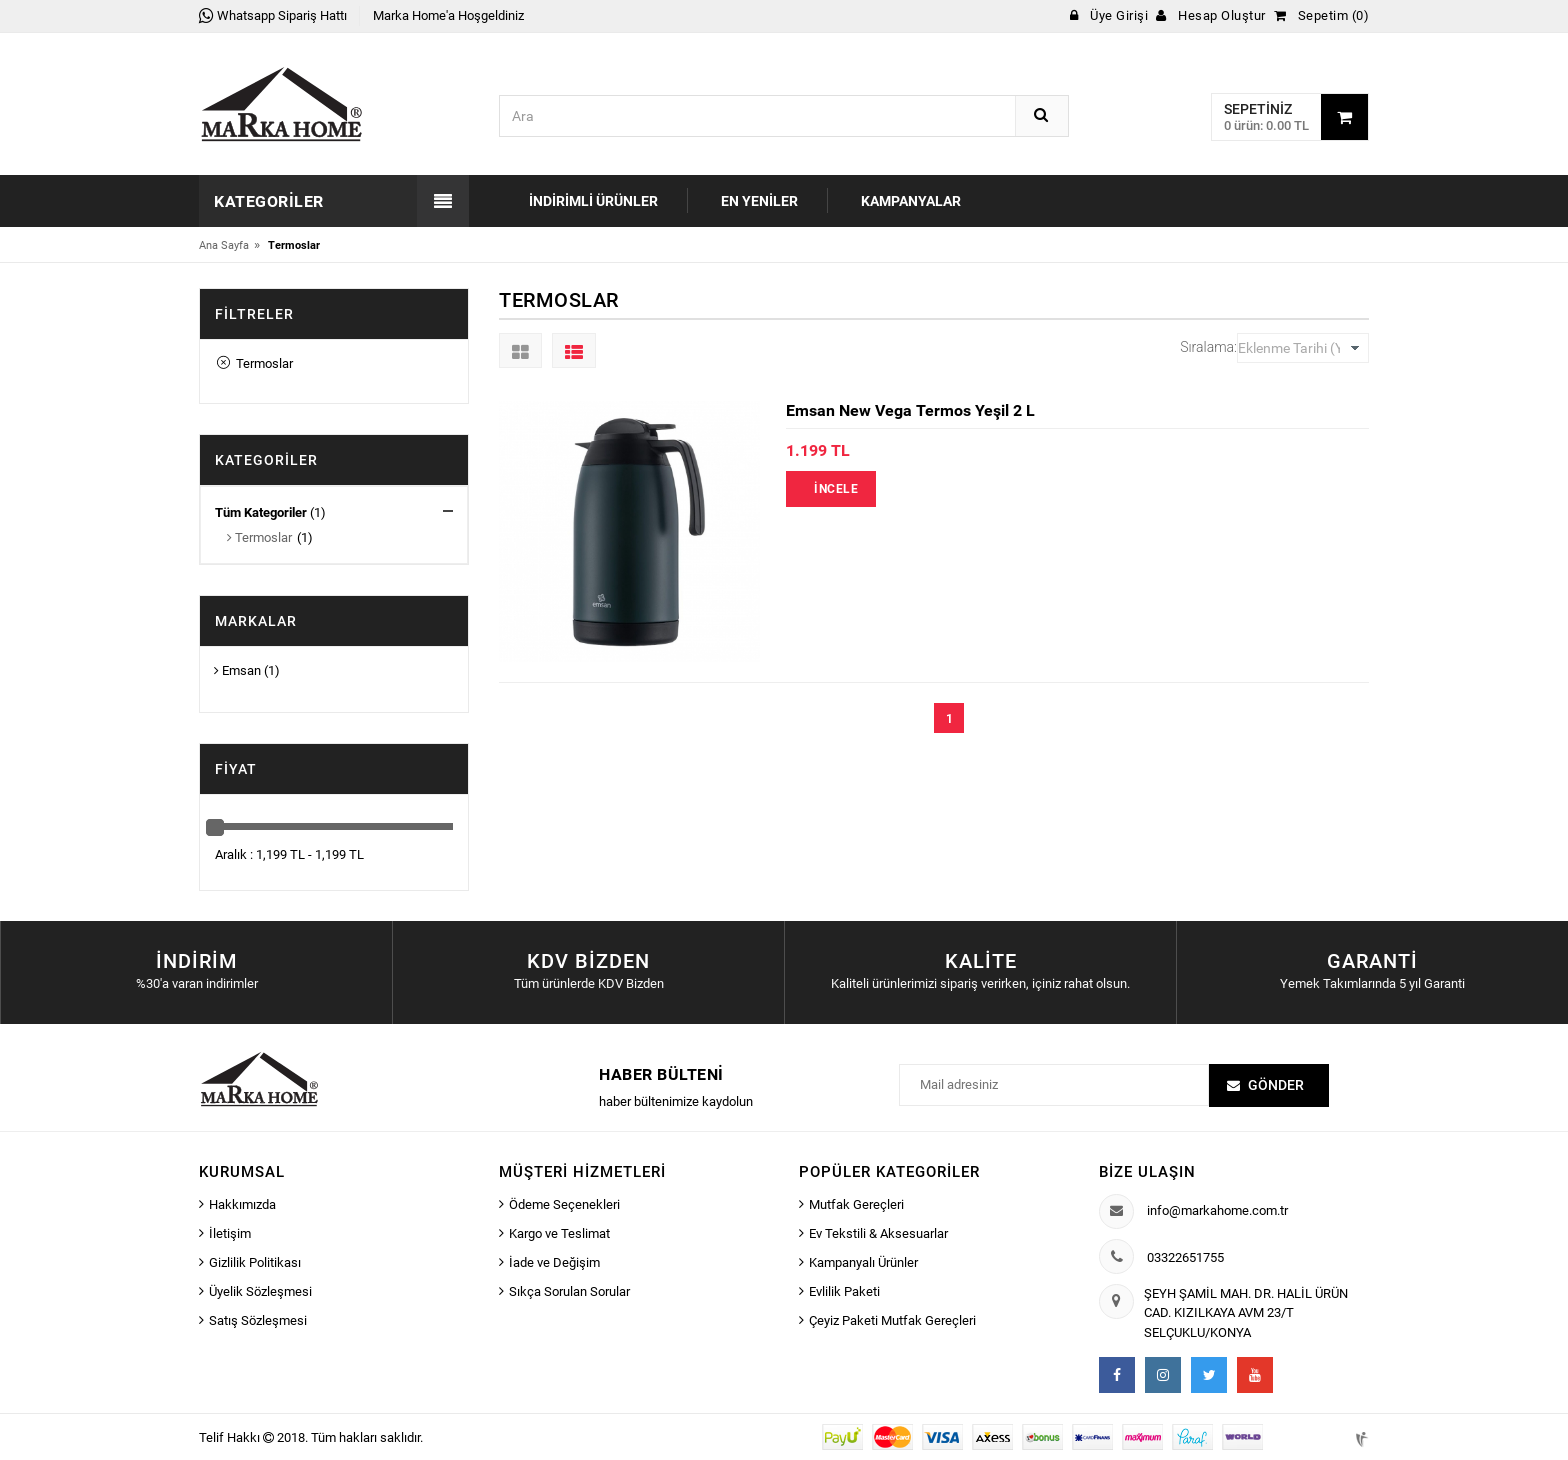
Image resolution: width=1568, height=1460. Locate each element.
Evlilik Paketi (844, 1291)
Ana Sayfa (224, 245)
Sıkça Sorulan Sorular (569, 1291)
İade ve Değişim (554, 1262)
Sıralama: (1208, 347)
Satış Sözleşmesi (258, 1320)
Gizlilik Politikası (255, 1262)
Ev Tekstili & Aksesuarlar (878, 1233)
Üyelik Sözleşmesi (260, 1291)
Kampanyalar (911, 201)
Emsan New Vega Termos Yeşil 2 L (910, 410)
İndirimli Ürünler (593, 201)
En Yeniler (759, 201)
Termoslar (255, 363)
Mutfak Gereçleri (856, 1204)
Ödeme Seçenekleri (564, 1204)
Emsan (237, 670)
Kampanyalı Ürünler (863, 1262)
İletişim (230, 1233)
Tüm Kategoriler (261, 512)
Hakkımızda (242, 1204)
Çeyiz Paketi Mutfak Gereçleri (892, 1320)
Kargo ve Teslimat (559, 1233)
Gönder (1276, 1085)
